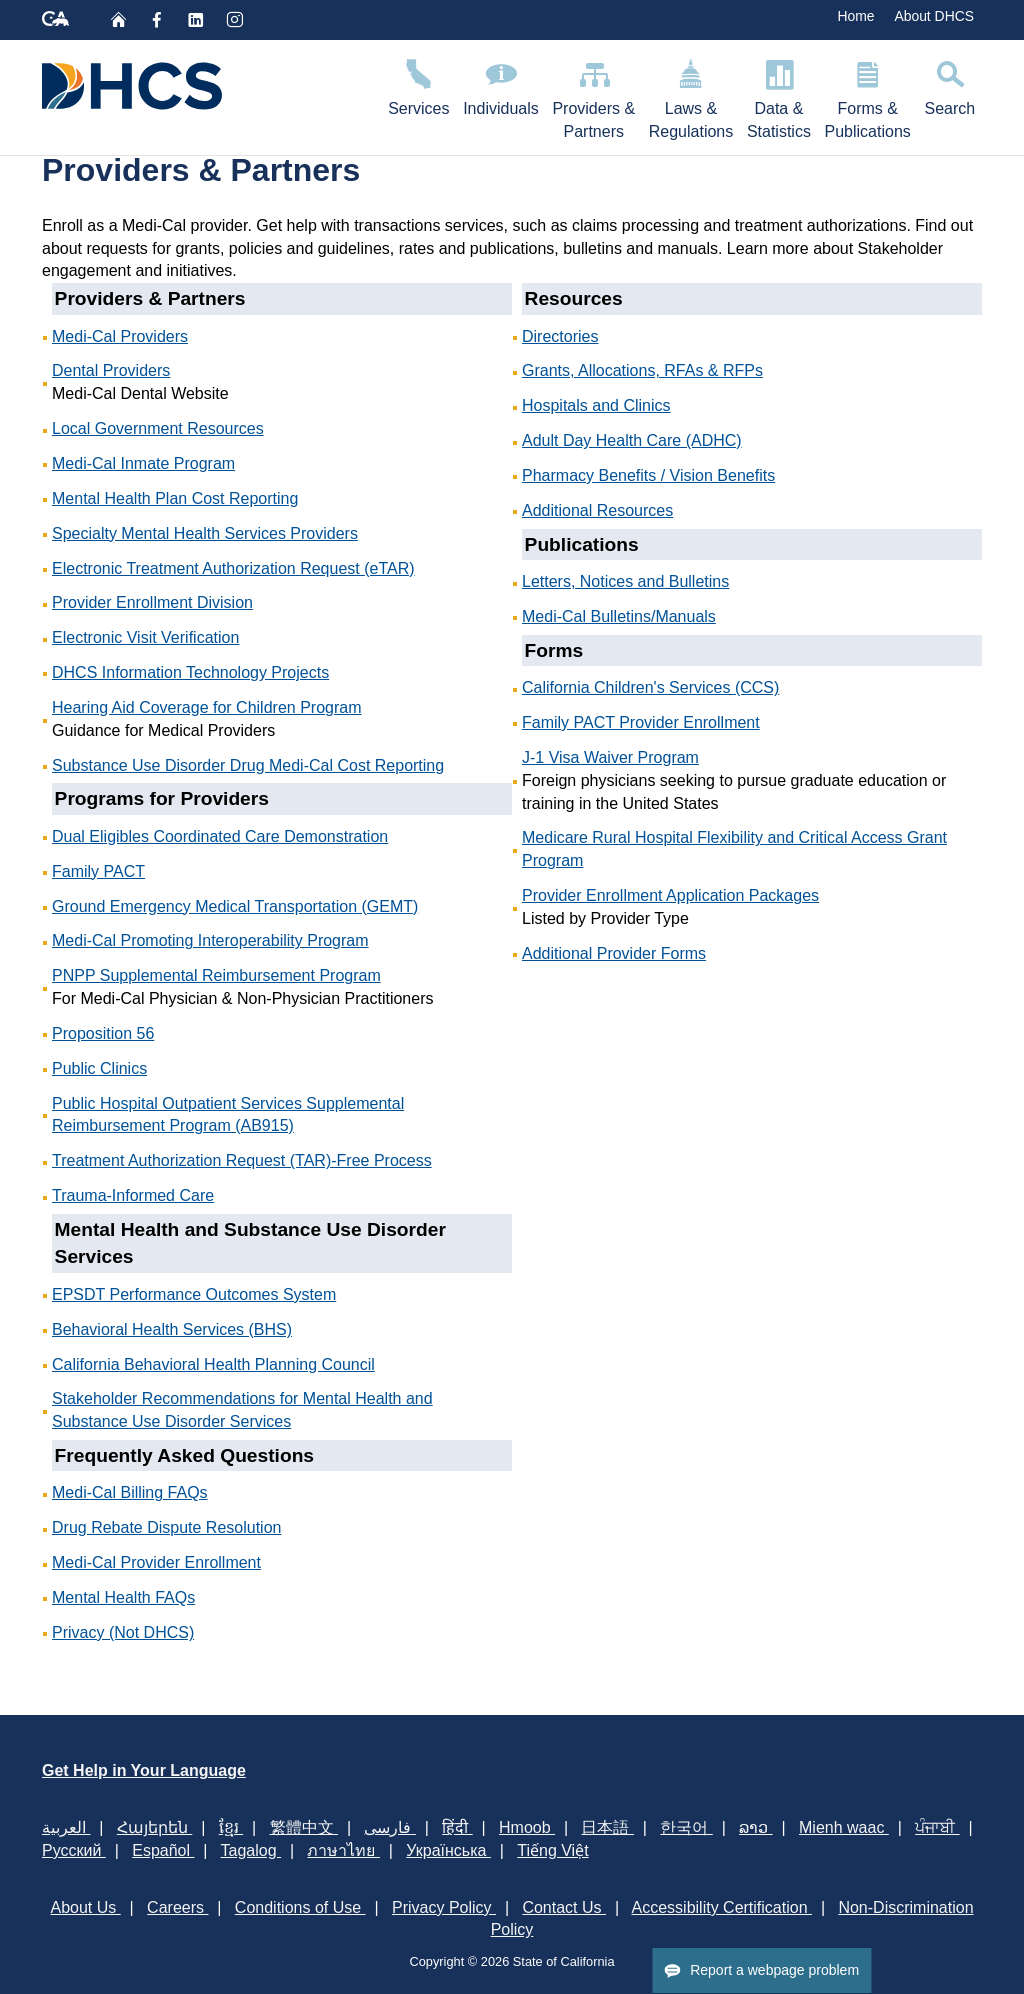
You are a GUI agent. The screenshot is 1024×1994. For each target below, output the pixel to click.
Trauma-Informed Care (133, 1195)
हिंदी (457, 1827)
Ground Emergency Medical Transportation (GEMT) (235, 906)
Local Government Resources (158, 428)
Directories (560, 336)
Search (950, 84)
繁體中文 (304, 1827)
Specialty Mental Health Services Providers (205, 533)
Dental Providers (111, 370)
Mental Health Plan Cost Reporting (175, 498)
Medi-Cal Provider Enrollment (156, 1562)
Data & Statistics (779, 96)
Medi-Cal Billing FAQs (130, 1492)
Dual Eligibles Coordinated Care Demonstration (220, 836)
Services (418, 84)
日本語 (607, 1827)
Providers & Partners (594, 96)
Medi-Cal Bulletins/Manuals (619, 616)
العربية (66, 1827)
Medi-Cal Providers (120, 336)
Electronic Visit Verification (145, 637)
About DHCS (934, 16)
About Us (85, 1907)
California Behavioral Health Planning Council (213, 1364)
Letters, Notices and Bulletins (625, 581)
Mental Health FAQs (123, 1597)
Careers (177, 1907)
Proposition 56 (103, 1033)
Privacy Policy (444, 1907)
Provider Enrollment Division (152, 602)
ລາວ (755, 1827)
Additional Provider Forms (614, 953)
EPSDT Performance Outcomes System (194, 1294)
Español (163, 1850)
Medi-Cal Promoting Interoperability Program (210, 940)
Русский (74, 1850)
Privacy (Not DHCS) (123, 1632)
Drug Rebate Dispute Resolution (166, 1527)
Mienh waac (844, 1827)
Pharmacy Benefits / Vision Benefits (648, 475)
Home (855, 16)
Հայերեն (154, 1827)
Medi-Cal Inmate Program (143, 463)
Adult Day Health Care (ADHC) (632, 440)
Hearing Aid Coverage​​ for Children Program (206, 707)
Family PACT (98, 871)
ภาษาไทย (343, 1850)
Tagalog (251, 1850)
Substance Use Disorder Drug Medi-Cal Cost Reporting (248, 765)
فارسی (389, 1827)
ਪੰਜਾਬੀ (937, 1827)
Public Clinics (99, 1068)
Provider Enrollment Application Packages (670, 895)
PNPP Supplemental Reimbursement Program (216, 975)
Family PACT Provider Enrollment (641, 722)
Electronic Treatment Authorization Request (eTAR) (233, 568)
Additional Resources (597, 510)
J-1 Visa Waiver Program (610, 757)
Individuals (500, 84)
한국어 (686, 1827)
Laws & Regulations (691, 96)
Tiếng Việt (552, 1850)
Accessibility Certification (722, 1907)
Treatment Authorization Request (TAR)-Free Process (242, 1160)
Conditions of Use (300, 1907)
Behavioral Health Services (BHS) (172, 1329)
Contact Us (564, 1907)
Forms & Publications (868, 96)
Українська (448, 1850)
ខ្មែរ (231, 1827)
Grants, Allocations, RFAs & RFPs (642, 370)
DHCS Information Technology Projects (190, 672)
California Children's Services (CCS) (650, 687)
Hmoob (527, 1827)
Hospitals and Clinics (596, 405)
